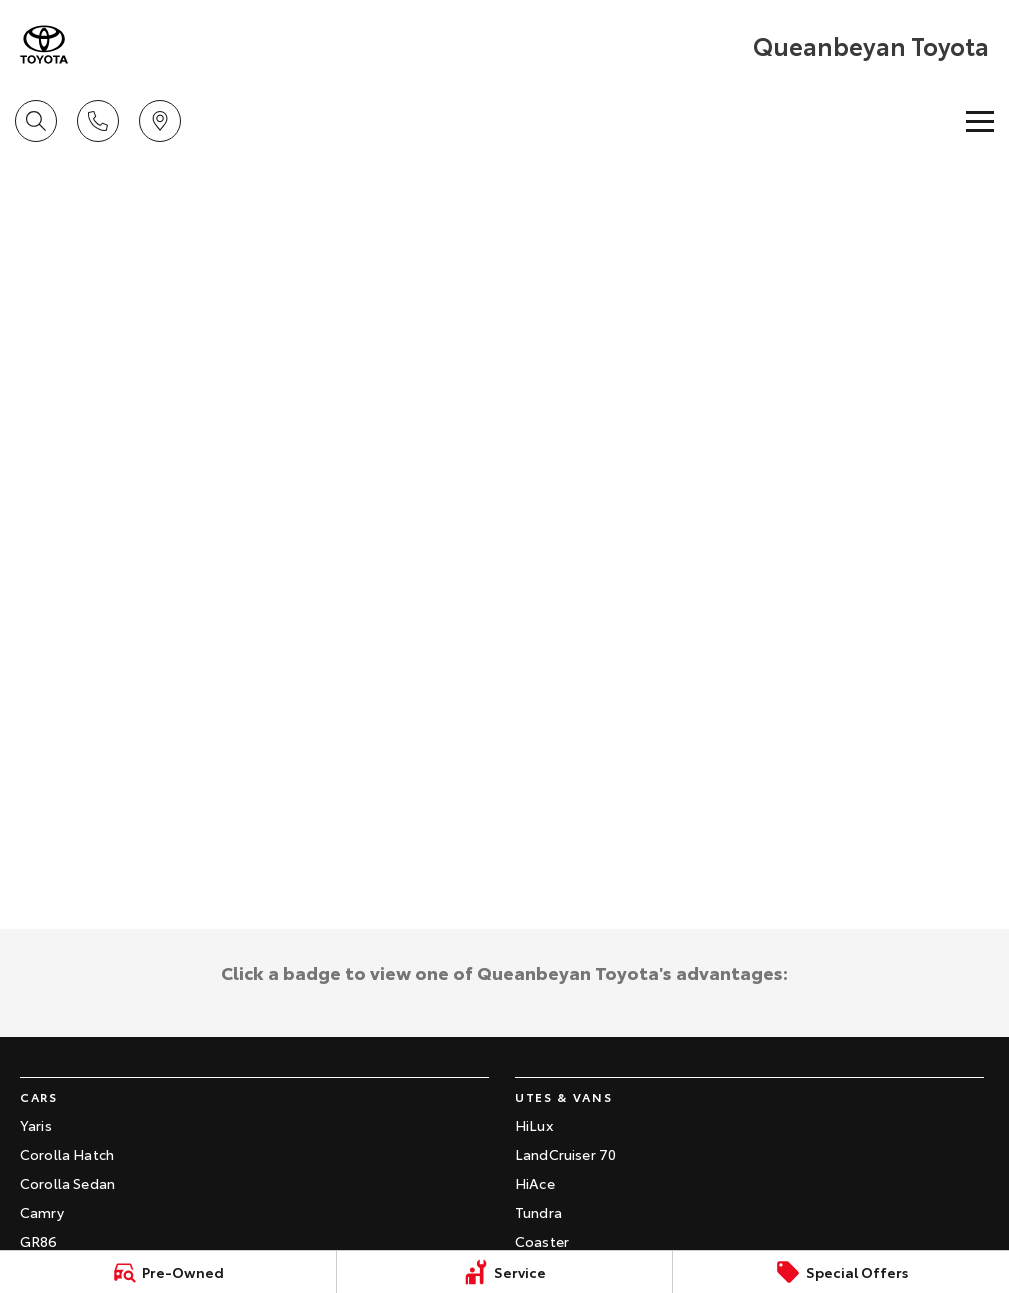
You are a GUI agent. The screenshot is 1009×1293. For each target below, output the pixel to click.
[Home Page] (44, 44)
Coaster (542, 1241)
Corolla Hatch (67, 1154)
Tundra (538, 1212)
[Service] (505, 1272)
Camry (42, 1212)
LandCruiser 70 (565, 1154)
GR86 (39, 1241)
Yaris (36, 1125)
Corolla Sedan (67, 1183)
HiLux (534, 1125)
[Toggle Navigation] (980, 121)
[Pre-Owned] (168, 1272)
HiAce (535, 1183)
